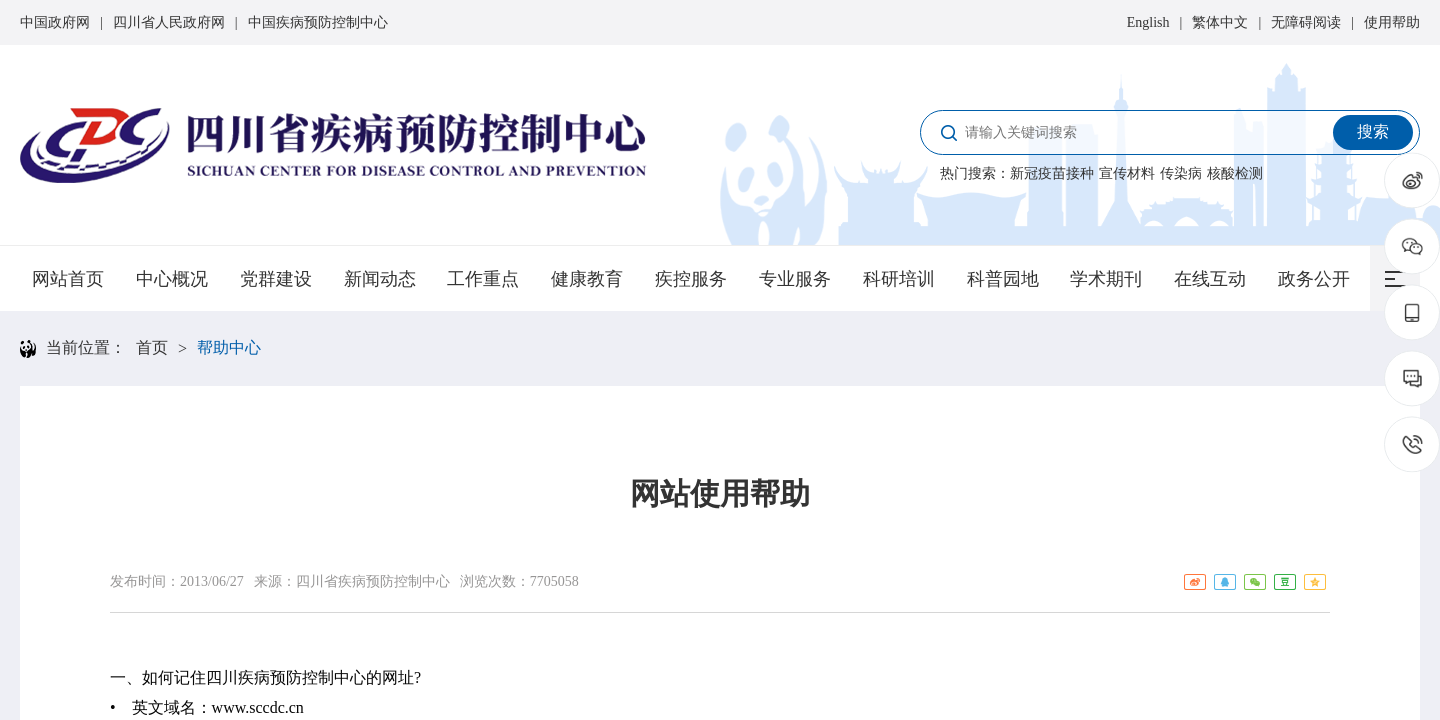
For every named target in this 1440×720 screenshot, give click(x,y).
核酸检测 (1235, 173)
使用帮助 (1392, 22)
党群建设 (276, 279)
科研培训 (899, 279)
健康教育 (587, 279)
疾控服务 (691, 279)
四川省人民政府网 (169, 22)
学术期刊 (1106, 279)
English (1148, 22)
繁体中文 (1220, 22)
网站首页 (68, 279)
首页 (152, 347)
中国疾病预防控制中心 (318, 22)
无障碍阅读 (1306, 22)
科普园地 (1003, 279)
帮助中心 (229, 347)
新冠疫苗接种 (1052, 173)
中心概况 (172, 279)
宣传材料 (1127, 173)
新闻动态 (380, 279)
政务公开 (1314, 279)
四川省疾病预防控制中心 (373, 581)
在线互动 (1210, 279)
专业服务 (795, 279)
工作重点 (483, 279)
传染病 (1181, 173)
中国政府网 (55, 22)
